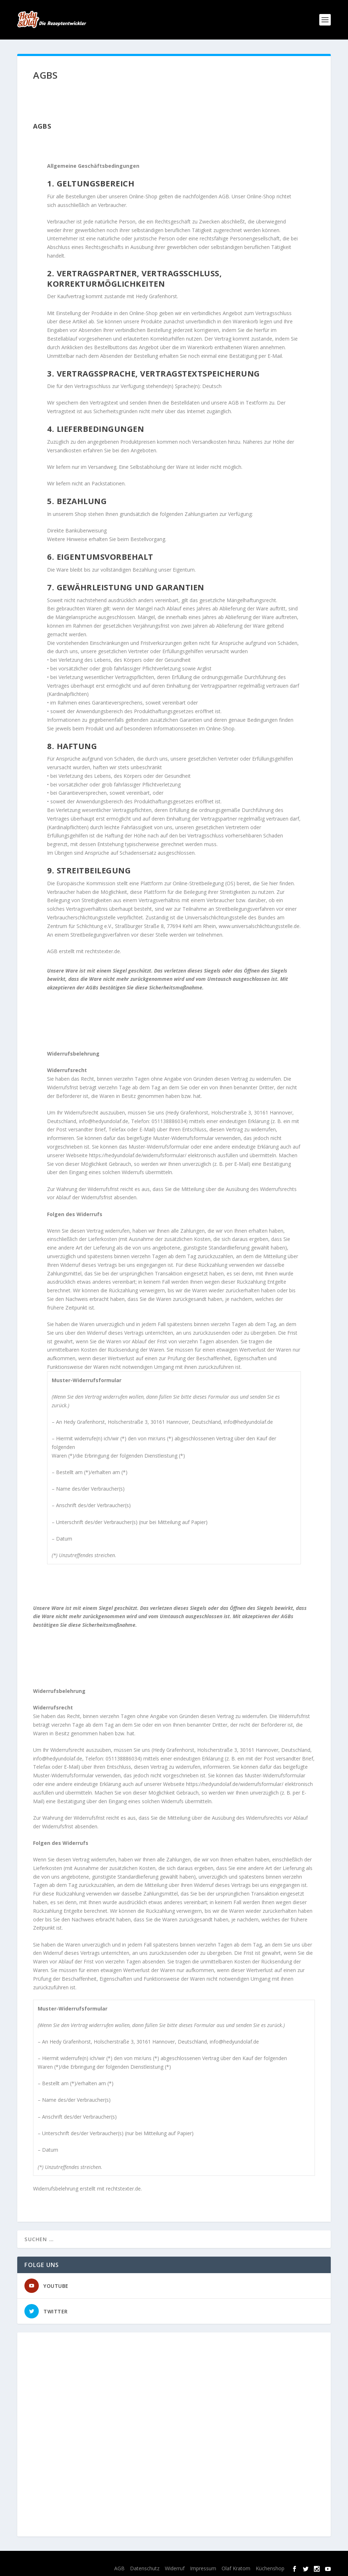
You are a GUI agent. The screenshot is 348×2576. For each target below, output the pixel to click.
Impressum (203, 2568)
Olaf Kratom (236, 2568)
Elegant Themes (72, 2559)
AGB (119, 2568)
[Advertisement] (173, 2434)
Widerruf (175, 2568)
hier (273, 883)
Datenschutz (144, 2568)
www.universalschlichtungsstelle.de (259, 926)
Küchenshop (270, 2568)
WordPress (148, 2559)
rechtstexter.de (102, 951)
